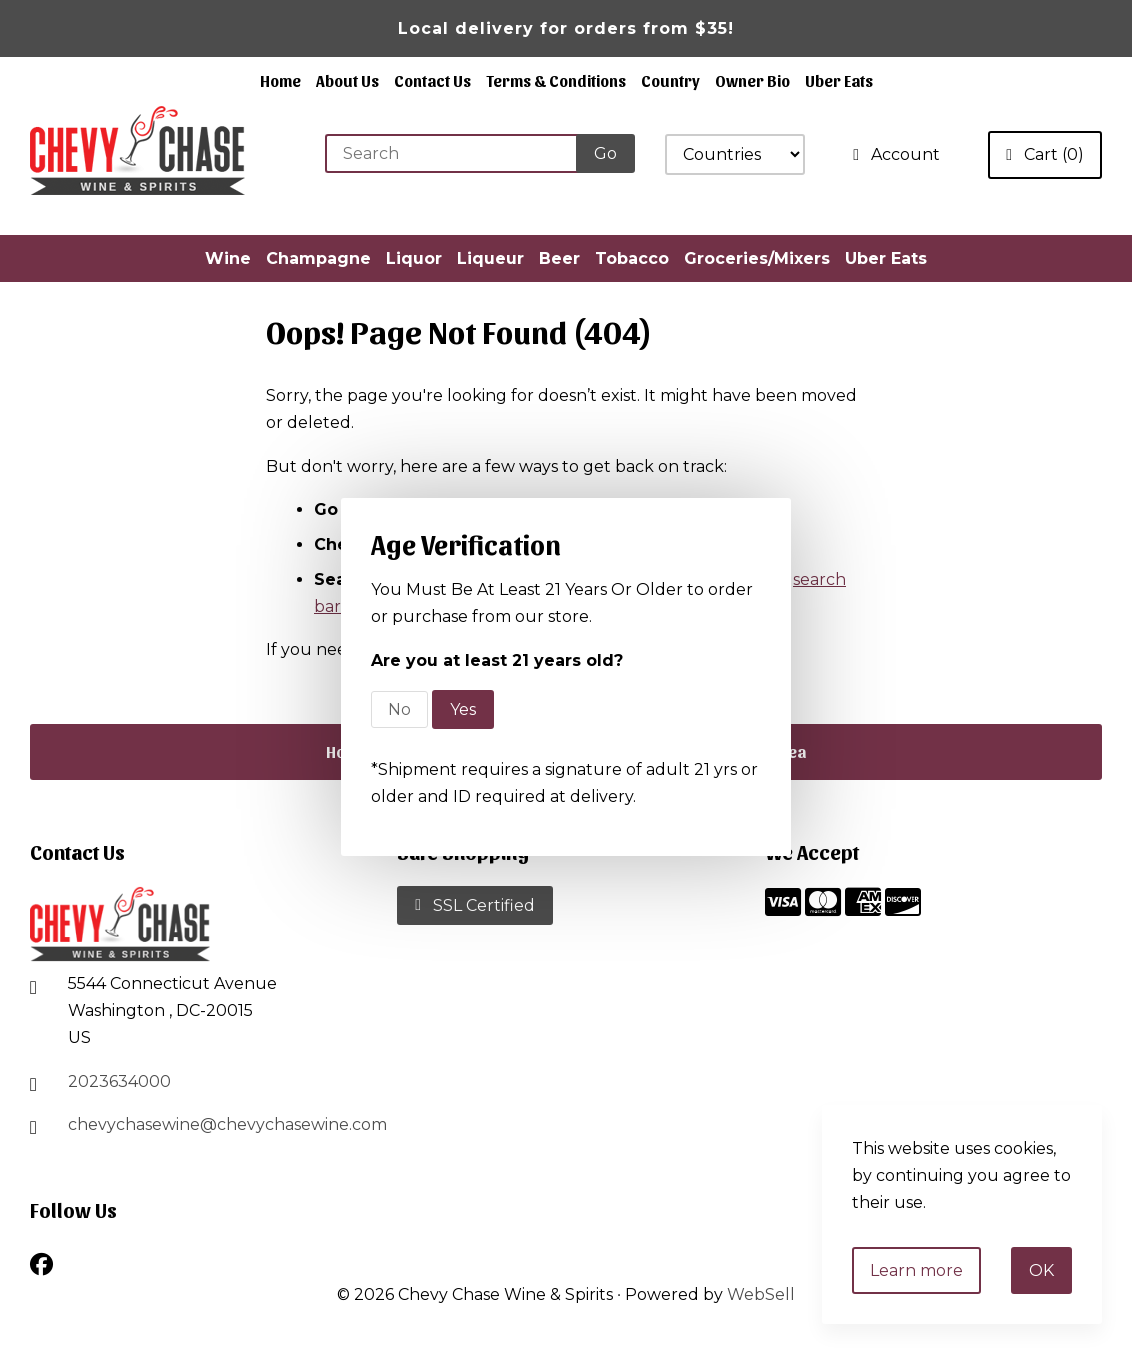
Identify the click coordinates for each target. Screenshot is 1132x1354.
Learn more (916, 1270)
